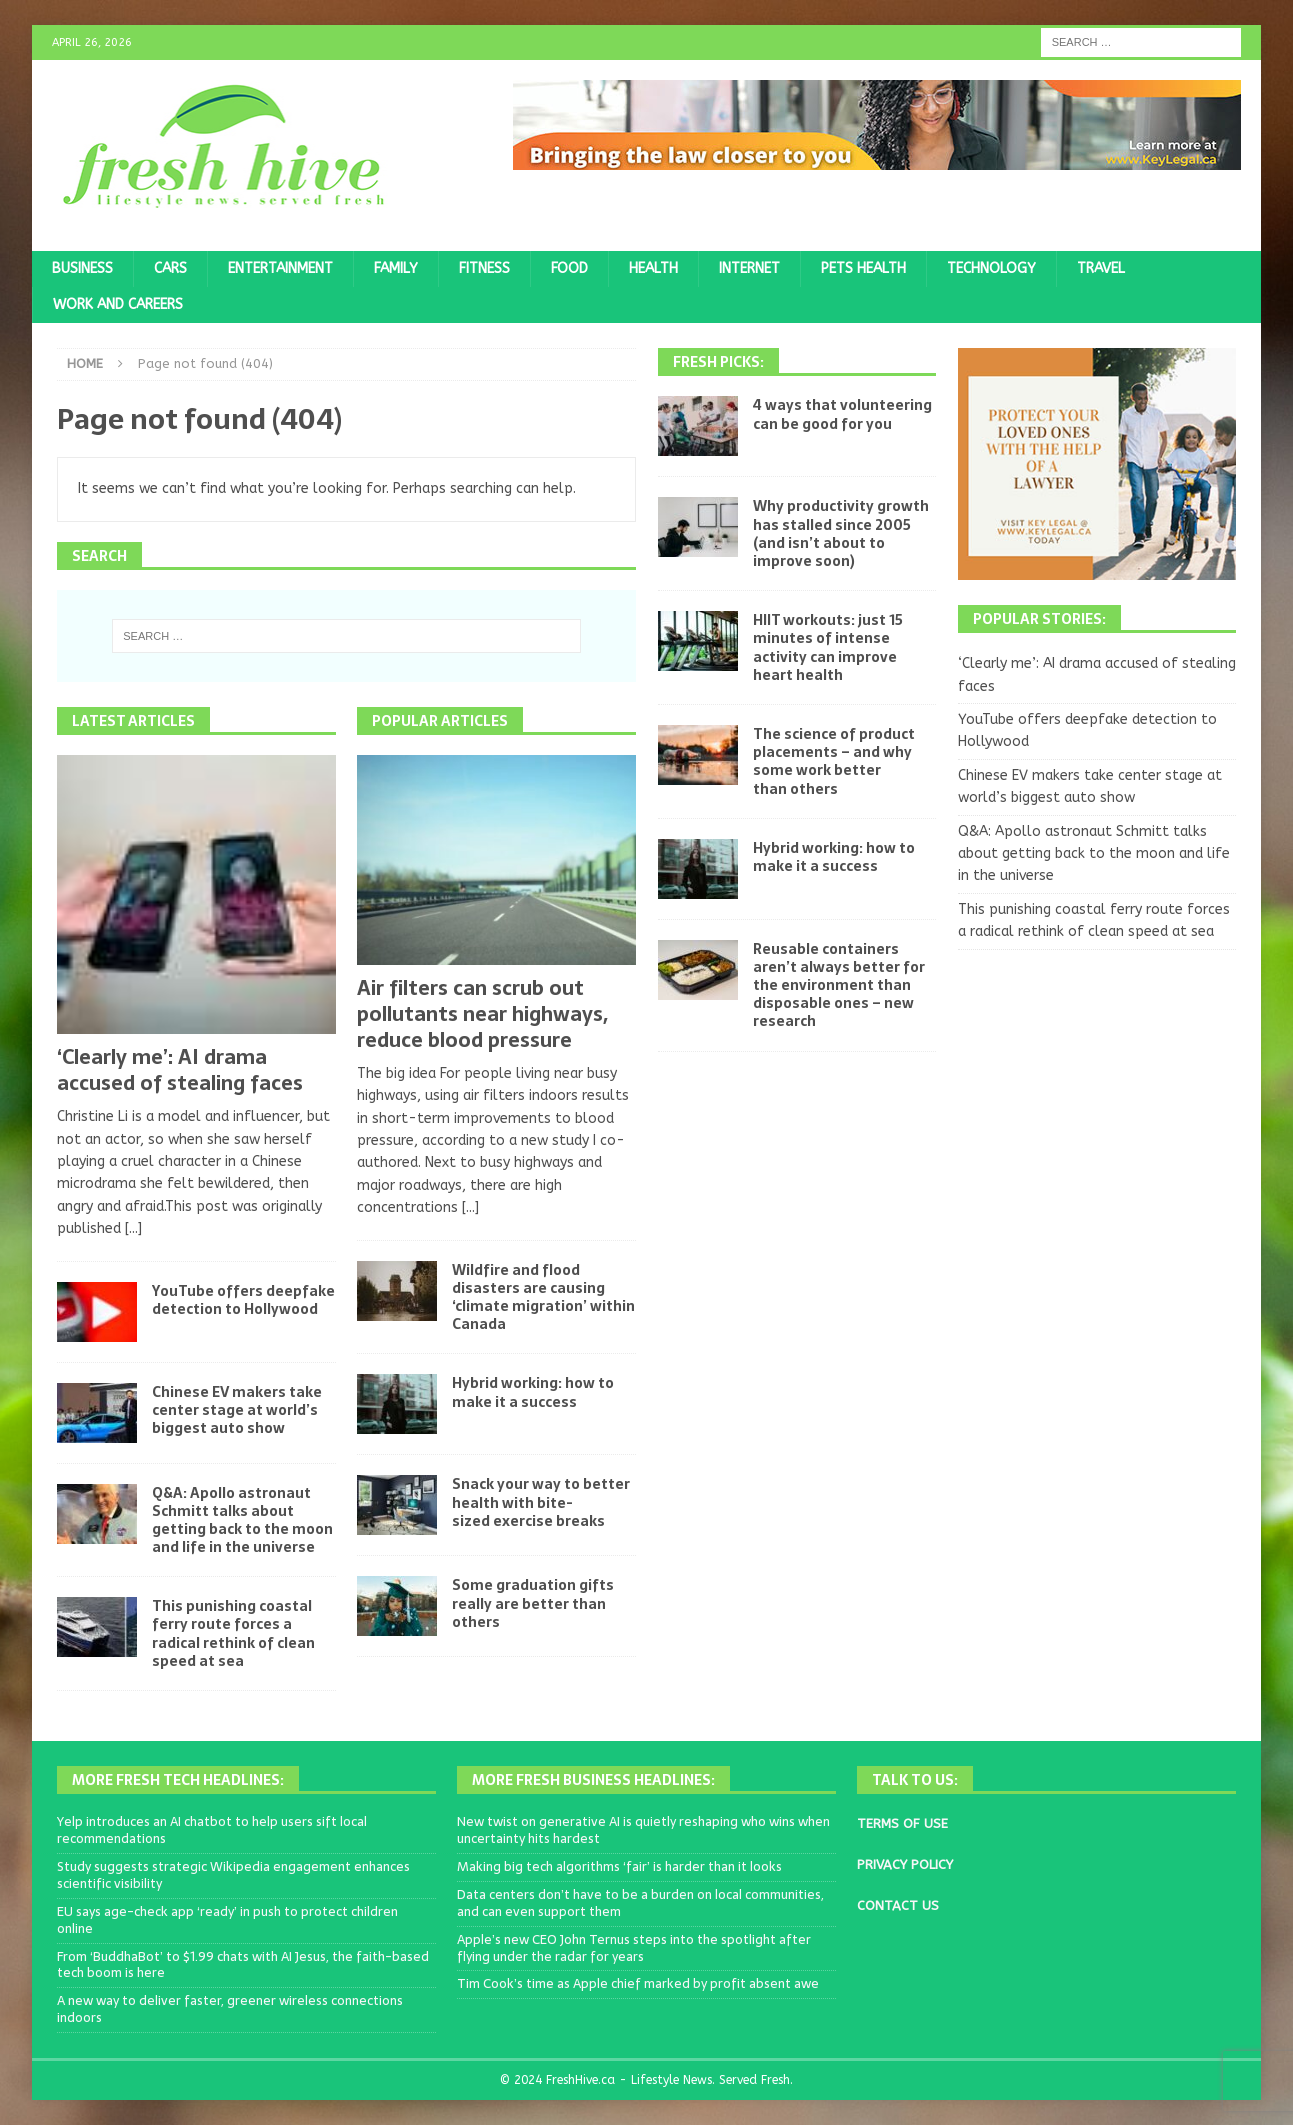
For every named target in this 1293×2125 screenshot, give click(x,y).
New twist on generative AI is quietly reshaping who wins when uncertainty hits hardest (643, 1830)
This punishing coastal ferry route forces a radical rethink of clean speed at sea (233, 1633)
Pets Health (863, 268)
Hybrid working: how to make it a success (533, 1392)
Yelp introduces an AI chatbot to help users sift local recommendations (212, 1830)
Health (653, 268)
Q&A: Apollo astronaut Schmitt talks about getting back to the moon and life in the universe (242, 1520)
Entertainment (280, 268)
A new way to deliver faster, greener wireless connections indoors (230, 2009)
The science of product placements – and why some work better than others (834, 761)
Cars (170, 268)
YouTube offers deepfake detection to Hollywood (243, 1300)
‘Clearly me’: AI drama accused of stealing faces (180, 1070)
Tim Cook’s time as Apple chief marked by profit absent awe (638, 1983)
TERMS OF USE (902, 1823)
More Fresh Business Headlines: (593, 1780)
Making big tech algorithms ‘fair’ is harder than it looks (619, 1866)
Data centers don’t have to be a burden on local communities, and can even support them (640, 1903)
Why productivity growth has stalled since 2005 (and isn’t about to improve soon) (841, 533)
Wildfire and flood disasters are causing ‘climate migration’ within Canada (543, 1297)
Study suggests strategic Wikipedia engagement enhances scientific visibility (233, 1875)
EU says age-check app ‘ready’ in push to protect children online (227, 1920)
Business (82, 268)
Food (569, 268)
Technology (991, 268)
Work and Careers (118, 304)
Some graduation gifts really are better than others (533, 1603)
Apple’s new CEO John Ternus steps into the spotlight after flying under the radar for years (634, 1948)
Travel (1101, 268)
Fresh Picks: (718, 362)
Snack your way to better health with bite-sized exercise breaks (541, 1502)
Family (396, 268)
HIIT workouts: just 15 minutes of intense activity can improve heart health (828, 647)
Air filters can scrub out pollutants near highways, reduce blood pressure (482, 1014)
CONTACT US (898, 1905)
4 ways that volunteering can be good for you (842, 414)
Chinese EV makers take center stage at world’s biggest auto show (237, 1410)
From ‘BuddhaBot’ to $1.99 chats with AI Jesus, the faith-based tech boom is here (243, 1965)
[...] (133, 1228)
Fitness (484, 268)
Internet (749, 268)
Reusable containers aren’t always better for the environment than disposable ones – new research (839, 985)
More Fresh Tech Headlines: (178, 1780)
